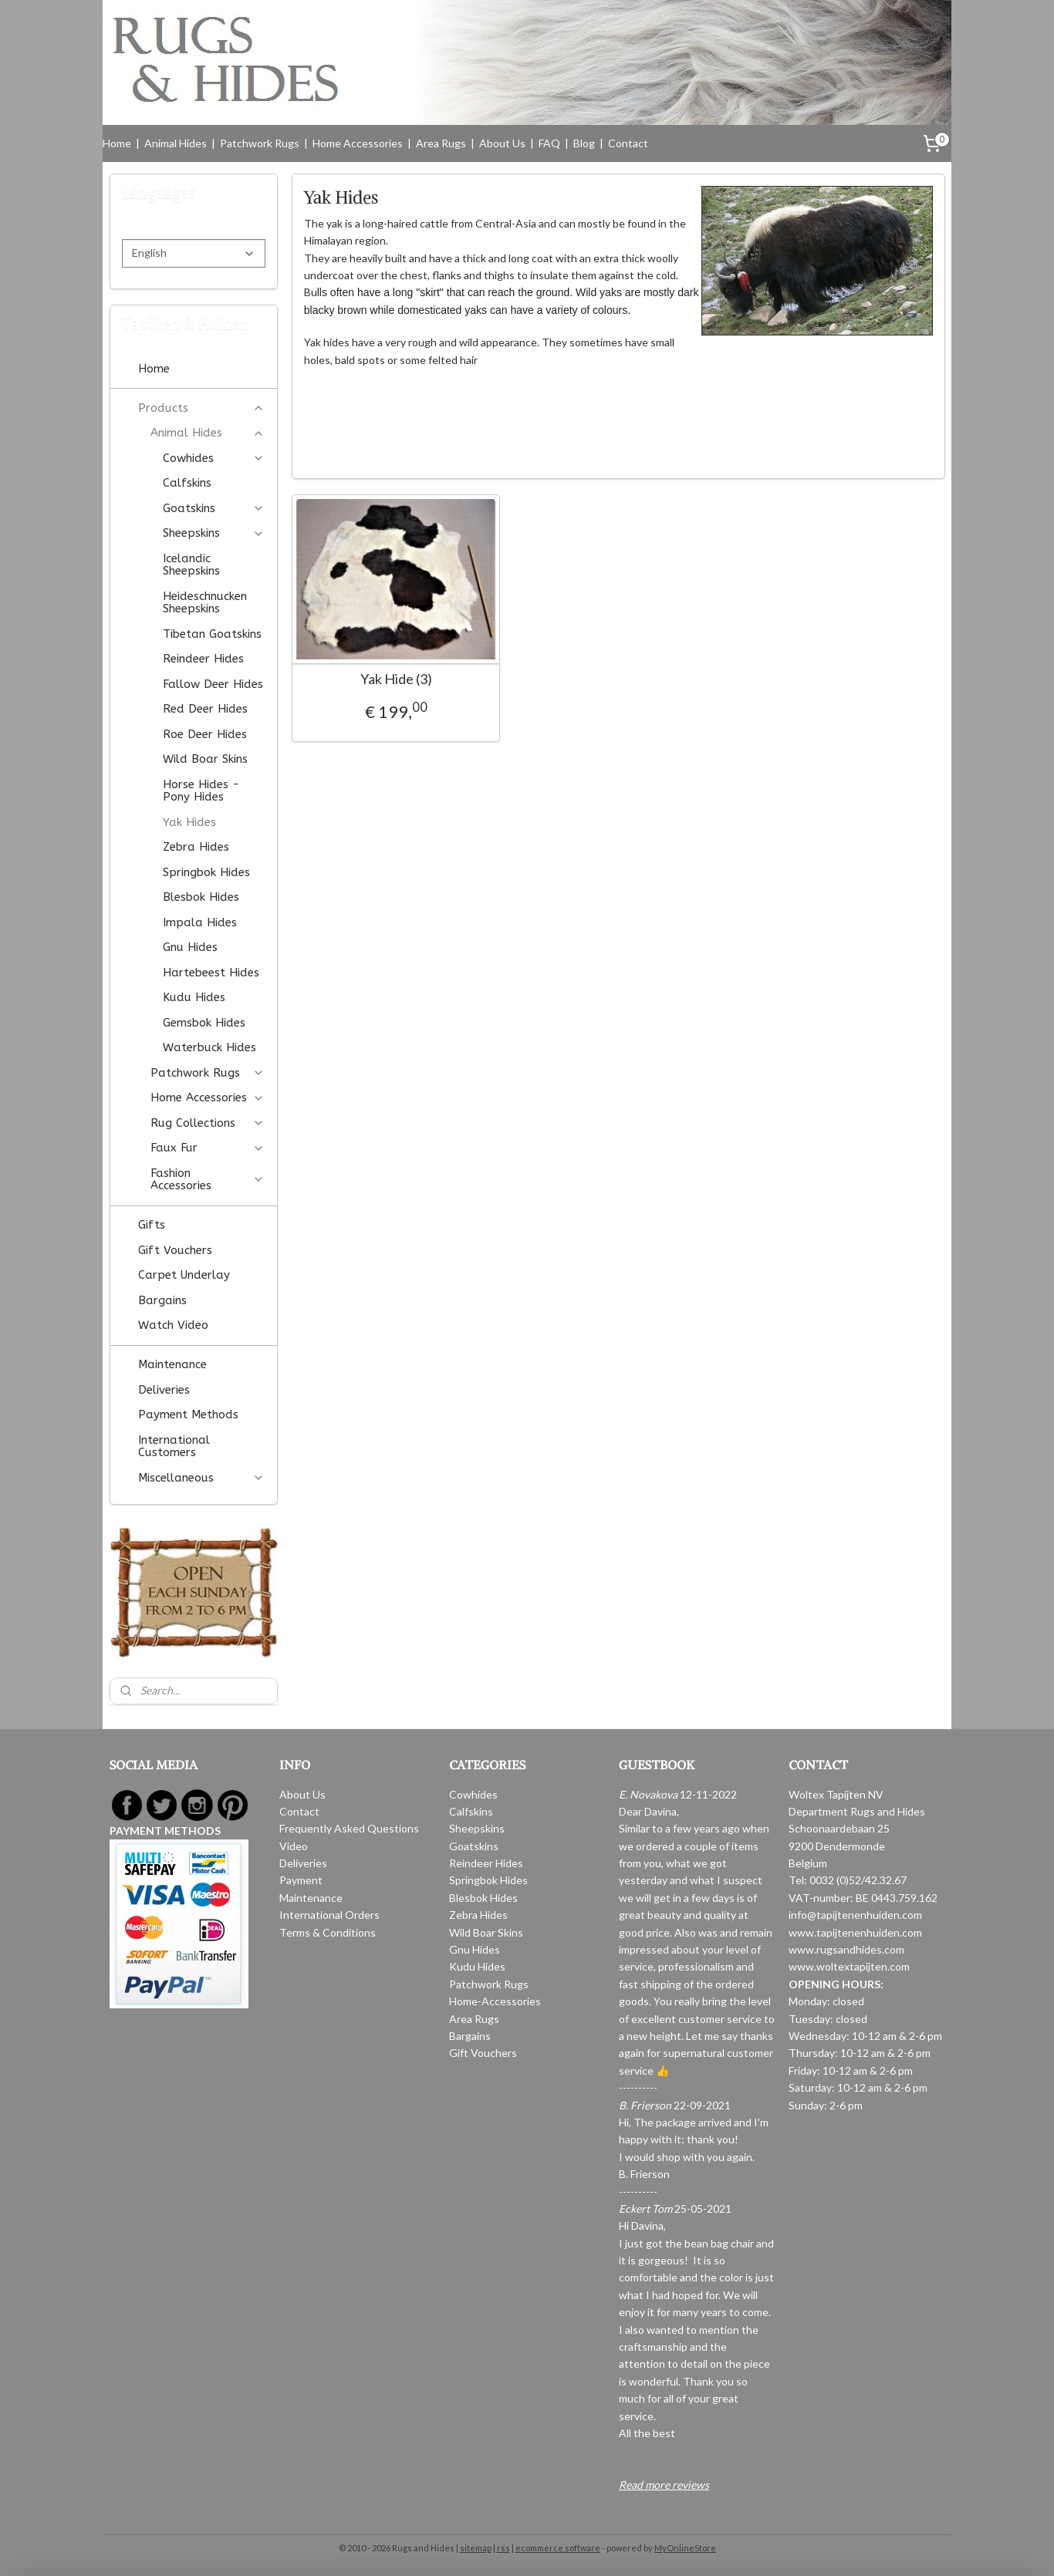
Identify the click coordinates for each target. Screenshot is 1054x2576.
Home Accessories (357, 143)
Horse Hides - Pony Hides (201, 790)
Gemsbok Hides (204, 1023)
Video (293, 1846)
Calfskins (187, 483)
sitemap (476, 2548)
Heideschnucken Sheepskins (205, 602)
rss (503, 2548)
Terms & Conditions (327, 1932)
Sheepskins (214, 533)
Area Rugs (441, 143)
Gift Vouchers (175, 1250)
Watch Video (173, 1325)
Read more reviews (664, 2484)
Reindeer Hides (203, 659)
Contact (628, 143)
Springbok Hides (206, 872)
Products (201, 408)
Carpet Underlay (184, 1275)
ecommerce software (557, 2548)
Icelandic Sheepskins (191, 564)
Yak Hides (189, 822)
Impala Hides (200, 922)
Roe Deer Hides (205, 734)
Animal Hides (175, 143)
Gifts (151, 1225)
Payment (301, 1879)
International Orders (329, 1914)
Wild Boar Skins (205, 759)
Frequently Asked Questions (349, 1828)
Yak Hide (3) (395, 679)
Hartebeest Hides (211, 972)
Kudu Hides (194, 997)
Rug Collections (207, 1123)
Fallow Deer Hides (213, 684)
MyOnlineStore (685, 2548)
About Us (502, 143)
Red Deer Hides (205, 709)
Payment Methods (188, 1414)
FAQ (549, 143)
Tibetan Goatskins (212, 634)
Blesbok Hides (201, 897)
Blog (584, 143)
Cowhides (214, 458)
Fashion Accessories (207, 1179)
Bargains (162, 1300)
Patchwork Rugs (259, 143)
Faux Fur (207, 1148)
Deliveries (164, 1390)
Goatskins (214, 508)
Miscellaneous (201, 1478)
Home (117, 143)
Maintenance (172, 1364)
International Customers (174, 1446)
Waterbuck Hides (209, 1047)
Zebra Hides (196, 847)
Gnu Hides (190, 947)
